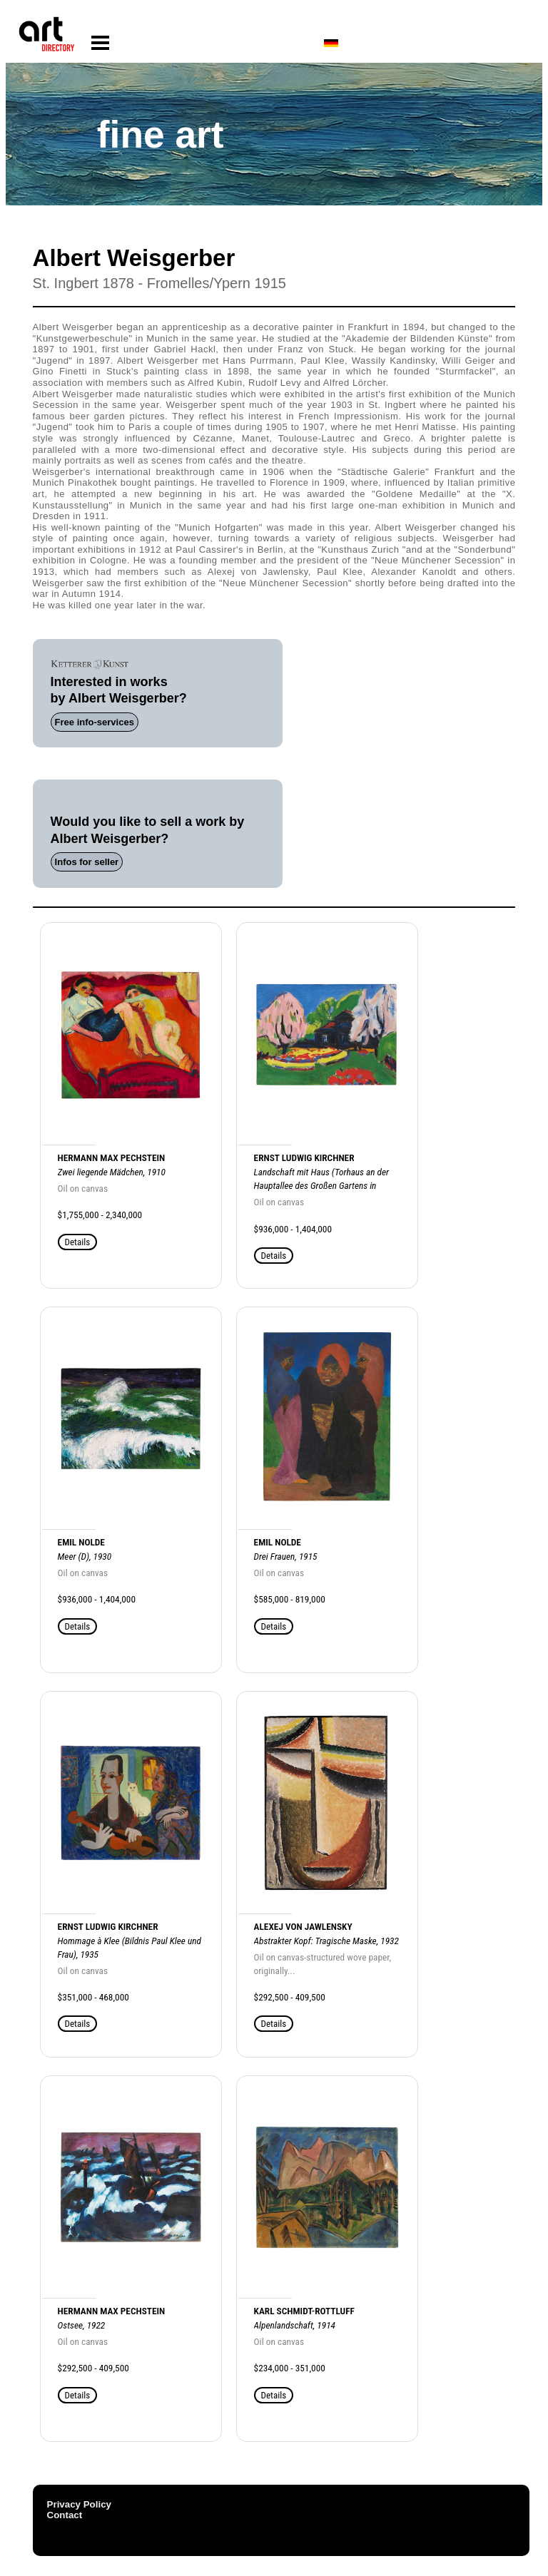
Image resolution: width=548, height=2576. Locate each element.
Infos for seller (87, 862)
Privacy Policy (79, 2504)
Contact (65, 2515)
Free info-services (94, 722)
